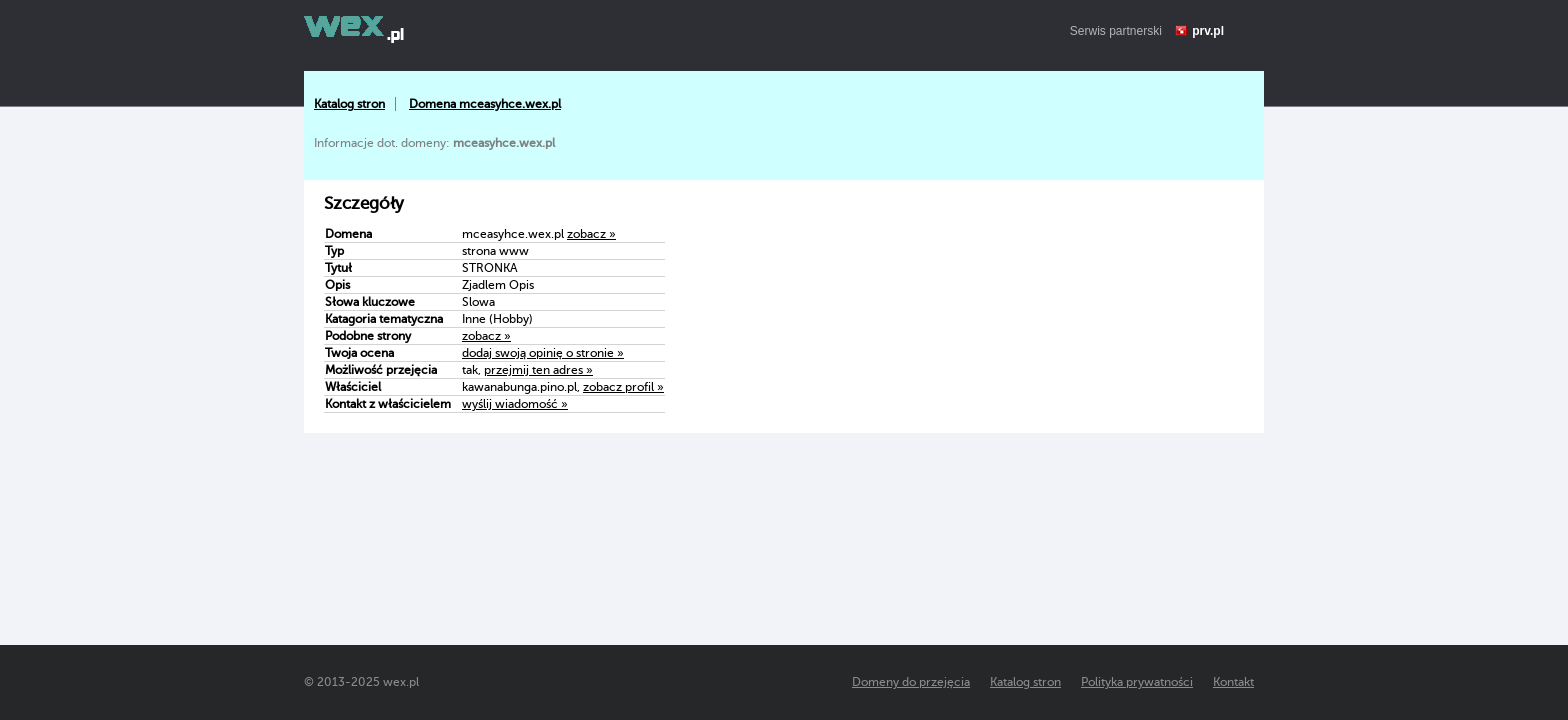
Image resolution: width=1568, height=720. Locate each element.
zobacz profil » (623, 387)
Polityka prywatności (1137, 682)
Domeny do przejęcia (911, 682)
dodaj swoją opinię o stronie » (543, 353)
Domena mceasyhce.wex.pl (485, 104)
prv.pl (1208, 31)
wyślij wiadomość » (515, 404)
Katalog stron (349, 104)
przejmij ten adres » (538, 370)
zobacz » (591, 234)
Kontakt (1233, 682)
